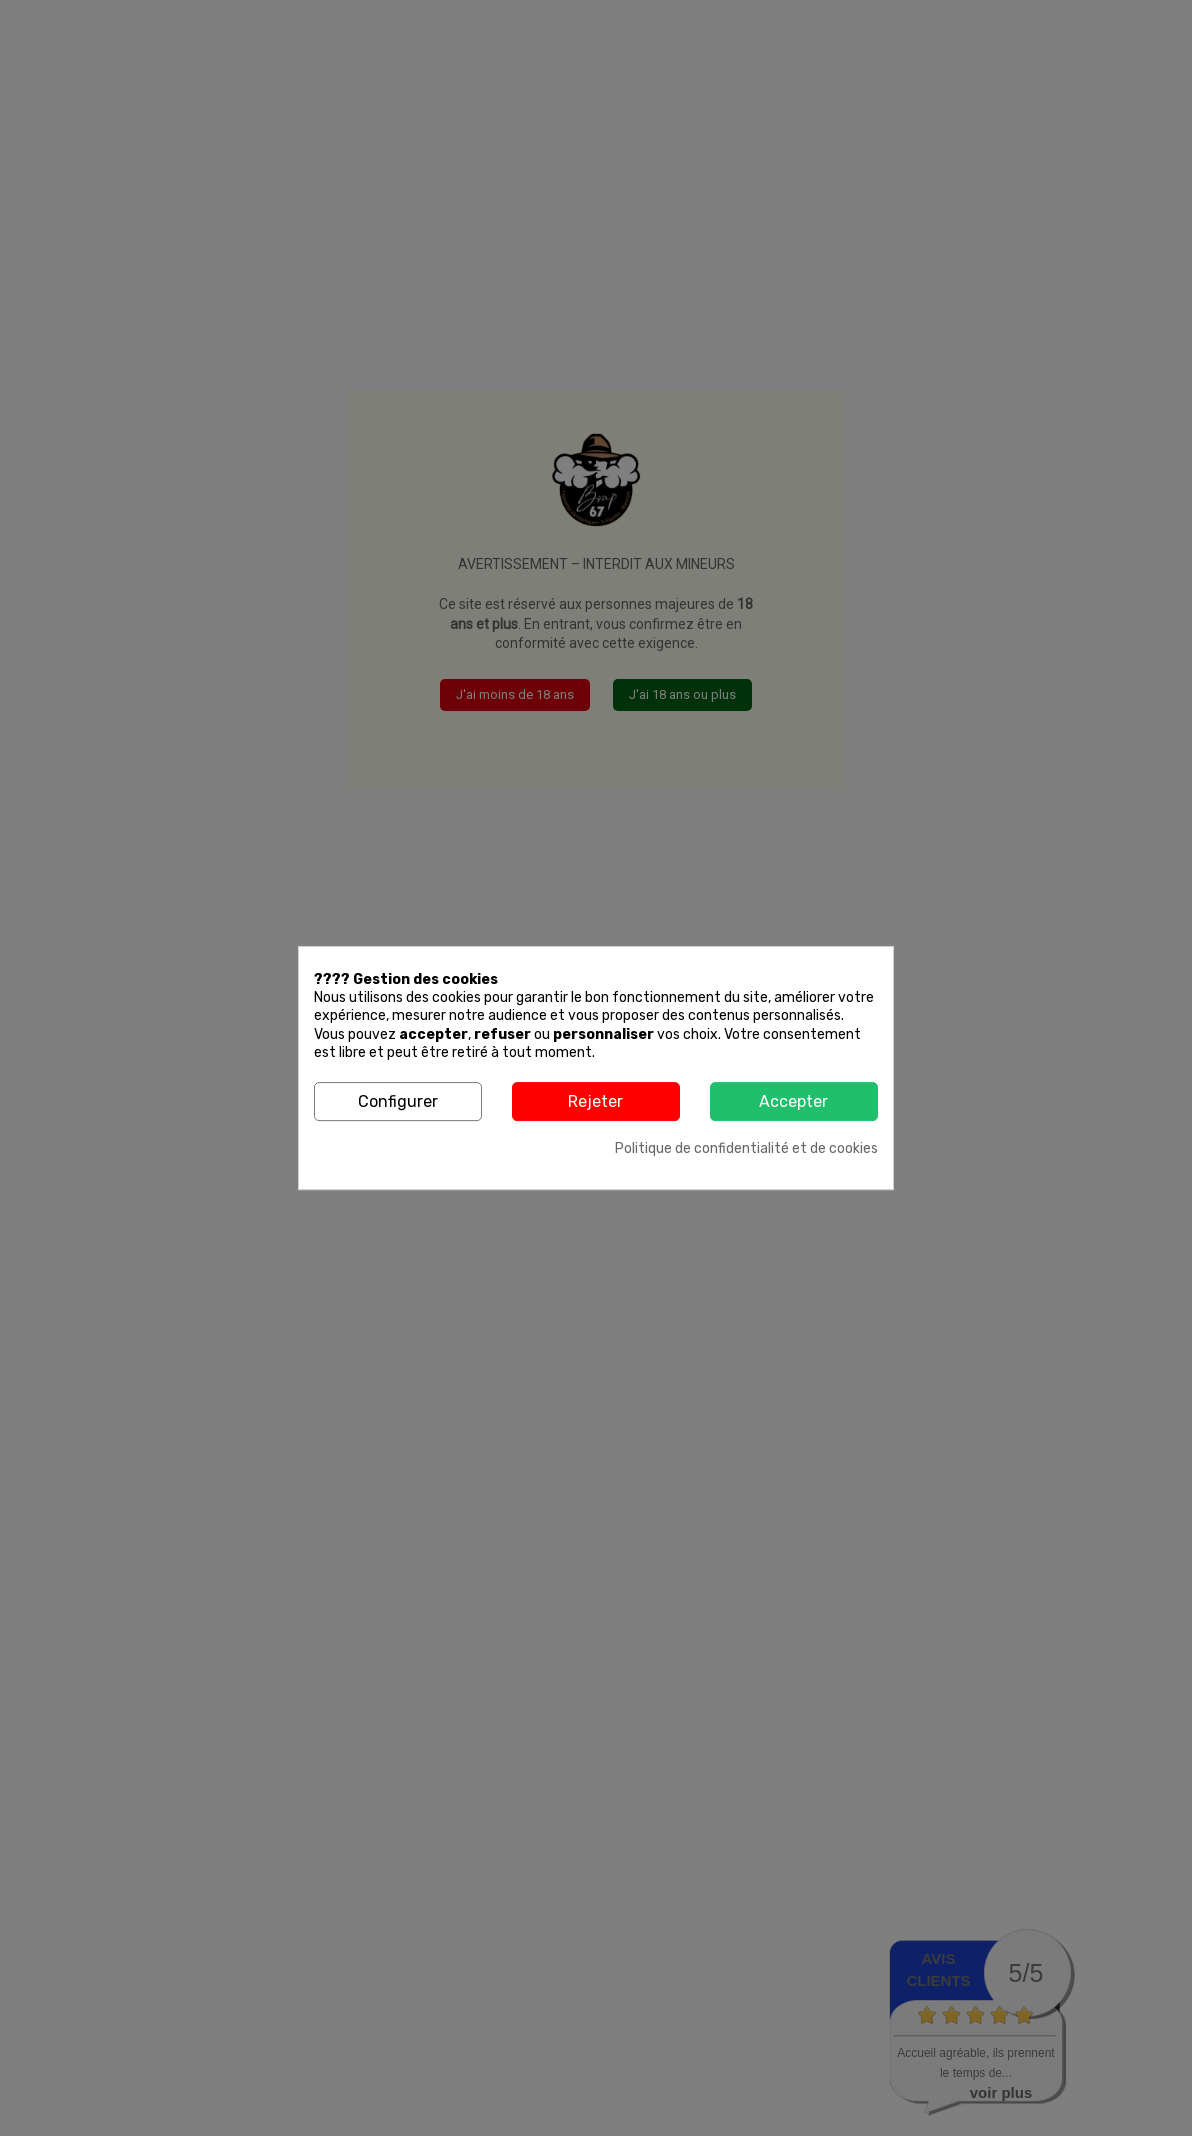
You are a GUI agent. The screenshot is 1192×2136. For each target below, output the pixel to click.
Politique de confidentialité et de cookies (746, 1148)
